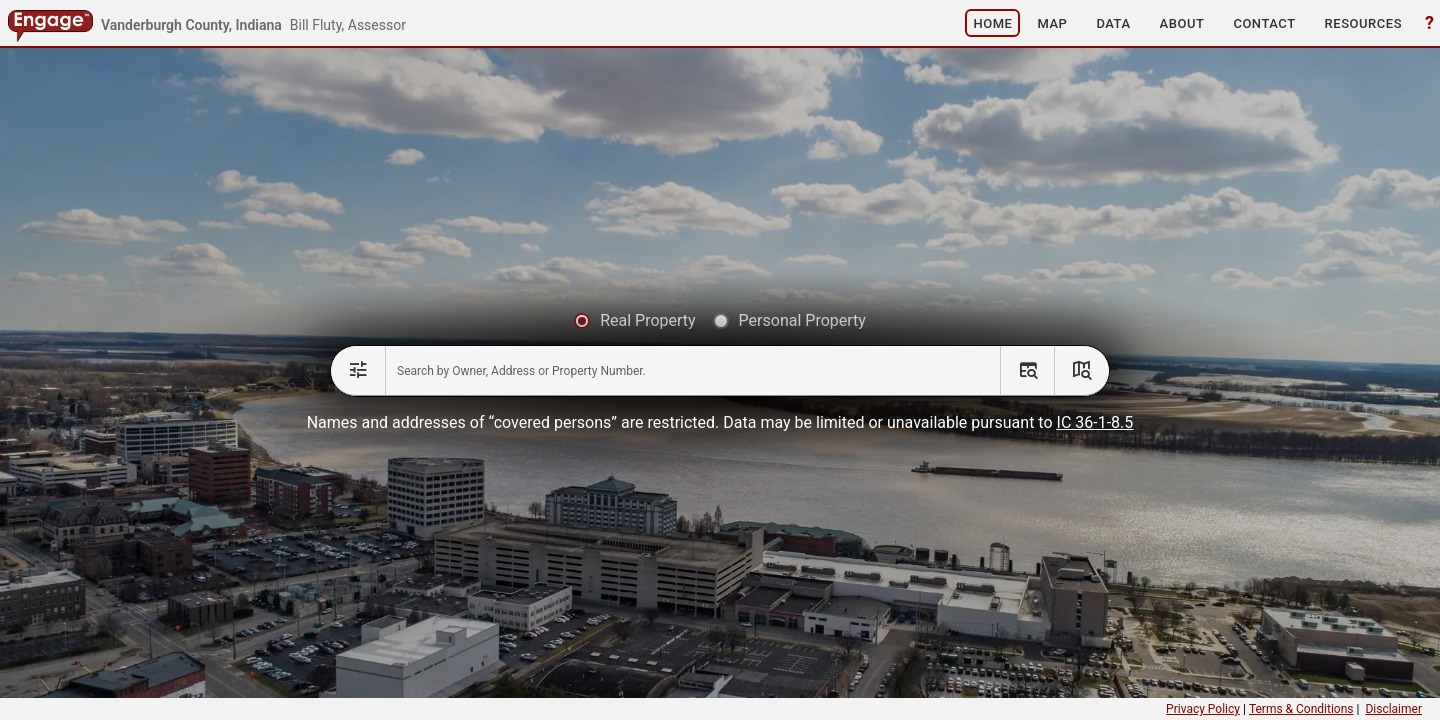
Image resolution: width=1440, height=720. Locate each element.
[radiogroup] (720, 321)
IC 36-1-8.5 (1095, 422)
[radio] (634, 321)
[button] (992, 23)
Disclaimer (1393, 709)
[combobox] (693, 371)
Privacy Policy (1203, 709)
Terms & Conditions (1301, 709)
